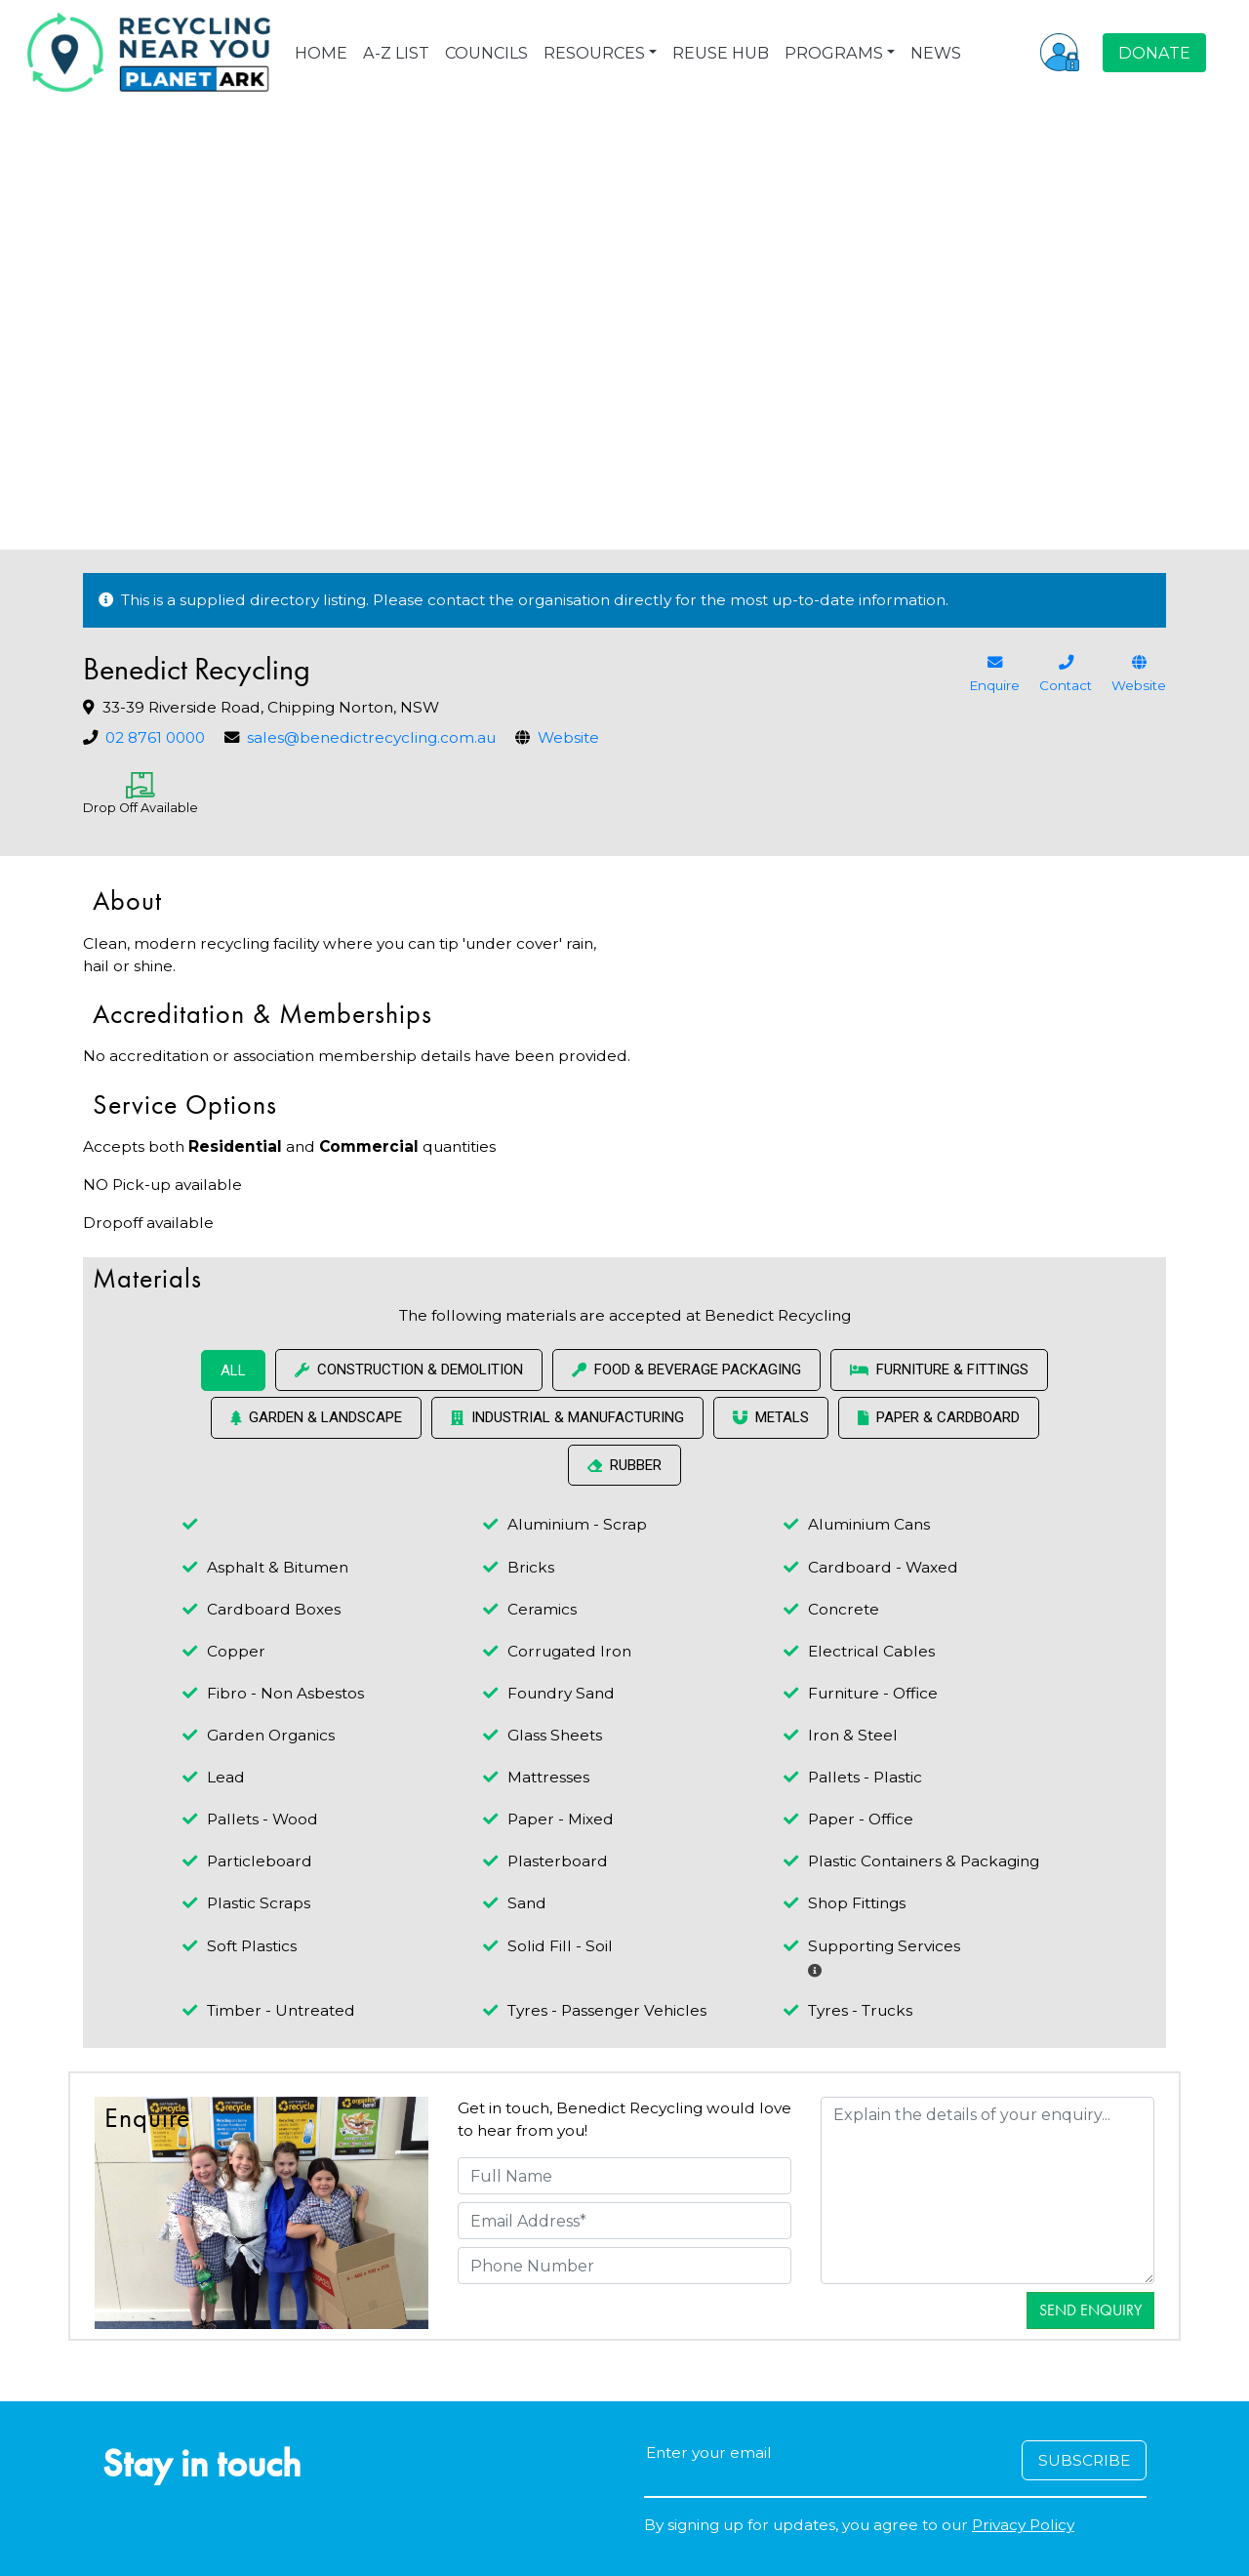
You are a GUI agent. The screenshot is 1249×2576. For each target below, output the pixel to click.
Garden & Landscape (316, 1417)
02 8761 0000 (155, 737)
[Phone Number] (624, 2265)
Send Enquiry (1090, 2310)
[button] (1059, 51)
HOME (321, 52)
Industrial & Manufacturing (567, 1417)
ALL (233, 1370)
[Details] (987, 2190)
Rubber (624, 1465)
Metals (771, 1417)
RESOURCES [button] (594, 52)
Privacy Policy (1023, 2524)
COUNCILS (486, 52)
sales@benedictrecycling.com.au (371, 737)
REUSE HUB (720, 52)
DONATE (1154, 52)
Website (568, 737)
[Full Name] (624, 2175)
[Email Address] (624, 2220)
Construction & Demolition (409, 1369)
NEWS (935, 52)
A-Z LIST (396, 52)
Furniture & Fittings (939, 1369)
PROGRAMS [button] (834, 52)
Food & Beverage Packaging (686, 1369)
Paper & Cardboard (939, 1417)
